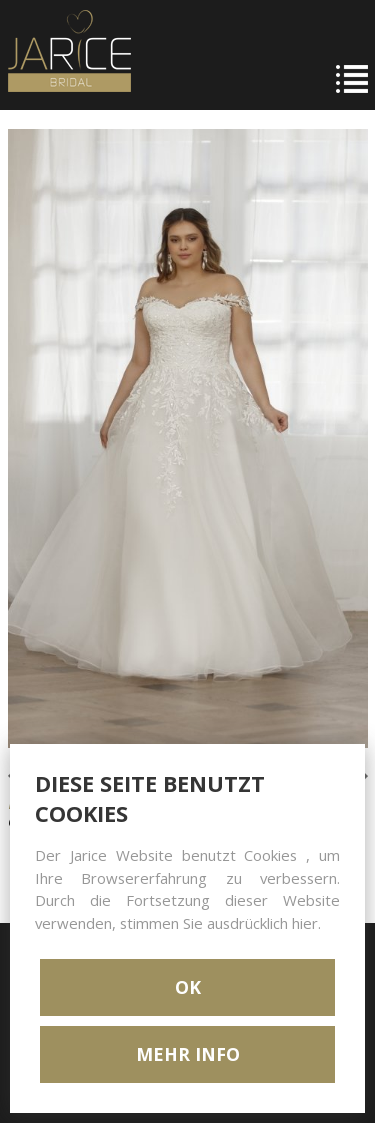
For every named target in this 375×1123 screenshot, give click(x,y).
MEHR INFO (188, 1054)
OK (188, 987)
